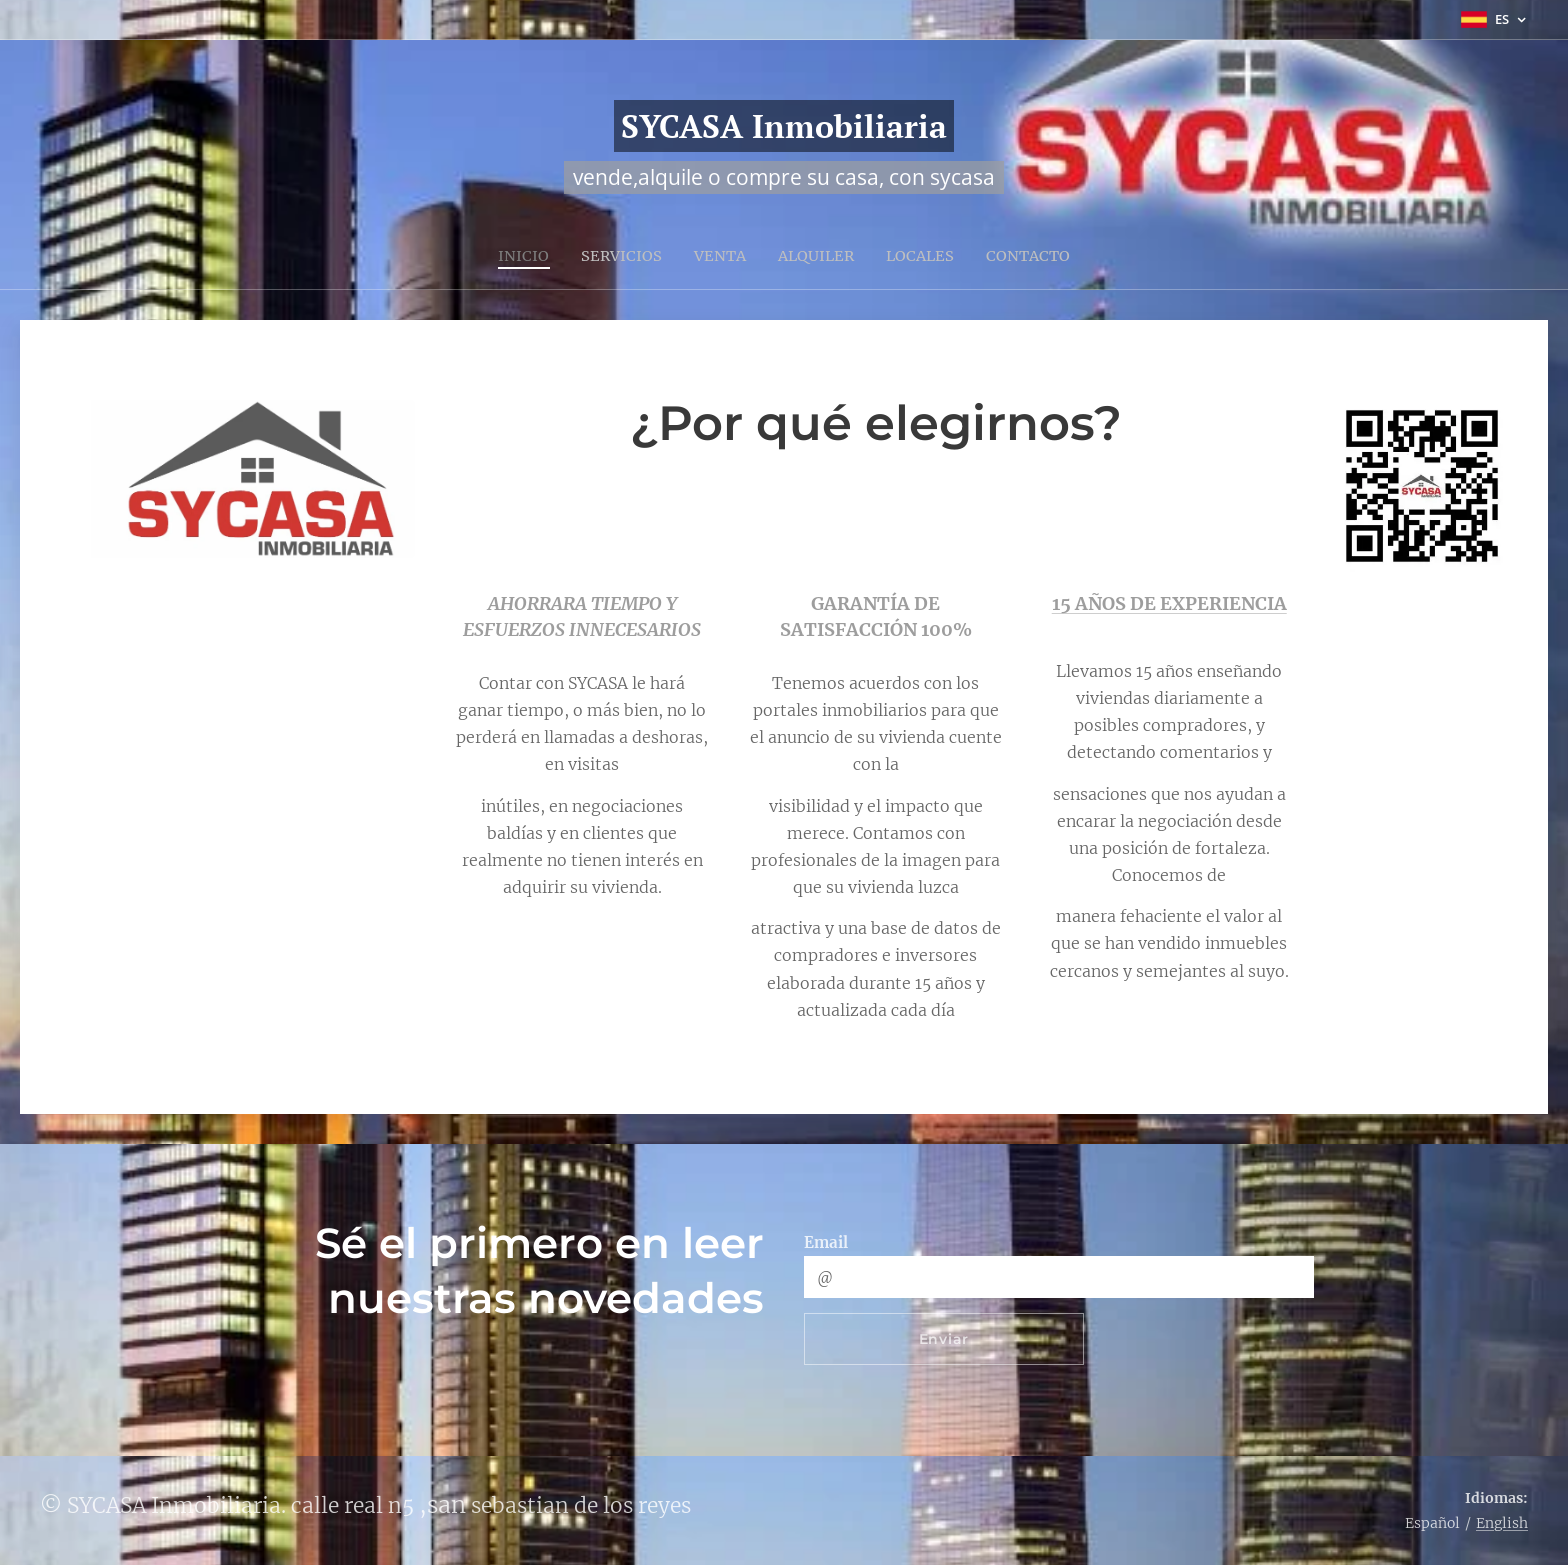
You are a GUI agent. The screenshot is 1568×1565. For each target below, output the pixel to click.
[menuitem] (518, 255)
